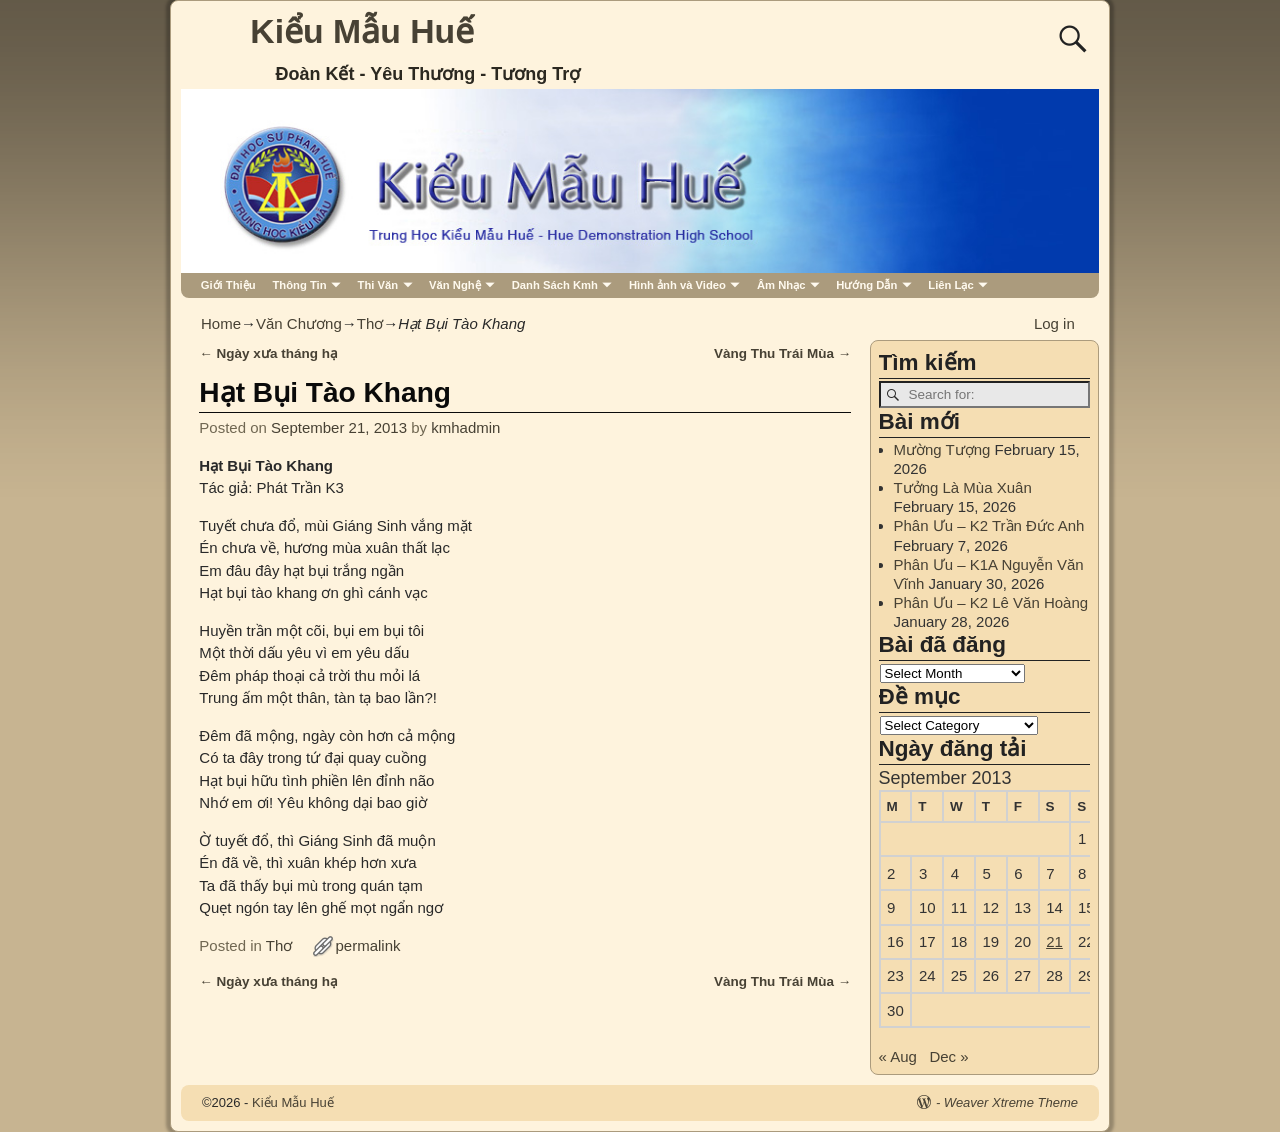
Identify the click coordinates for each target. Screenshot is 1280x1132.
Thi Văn (378, 285)
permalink (368, 945)
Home (221, 323)
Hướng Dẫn (866, 285)
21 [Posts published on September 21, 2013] (1054, 941)
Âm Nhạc (781, 285)
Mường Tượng (942, 449)
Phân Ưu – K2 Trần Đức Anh (989, 525)
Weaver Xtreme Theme (1011, 1102)
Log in (1054, 323)
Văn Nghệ (455, 285)
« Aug (898, 1056)
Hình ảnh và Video (677, 285)
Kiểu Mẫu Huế (362, 31)
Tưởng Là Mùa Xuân (963, 487)
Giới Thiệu (228, 285)
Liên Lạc (950, 285)
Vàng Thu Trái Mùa (782, 353)
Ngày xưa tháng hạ (268, 353)
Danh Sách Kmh (555, 285)
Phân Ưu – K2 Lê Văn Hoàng (991, 602)
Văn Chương (299, 323)
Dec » (948, 1056)
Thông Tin (299, 285)
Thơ (370, 323)
